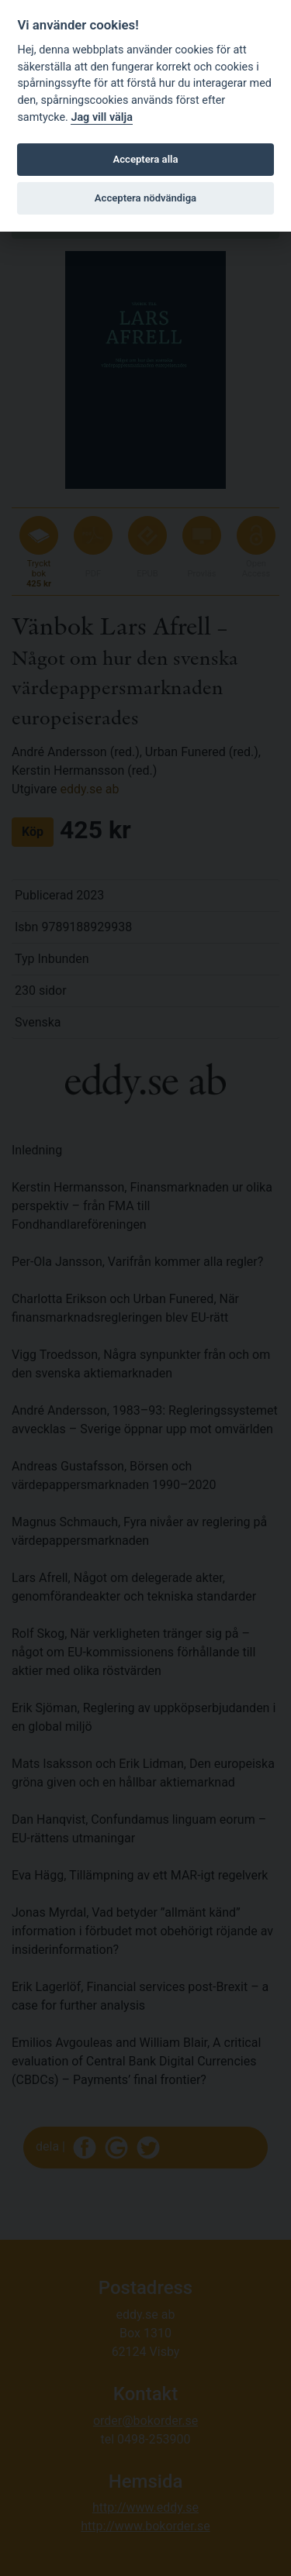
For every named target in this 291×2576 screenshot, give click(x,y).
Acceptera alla (145, 159)
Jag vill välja (102, 117)
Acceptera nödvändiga (145, 198)
